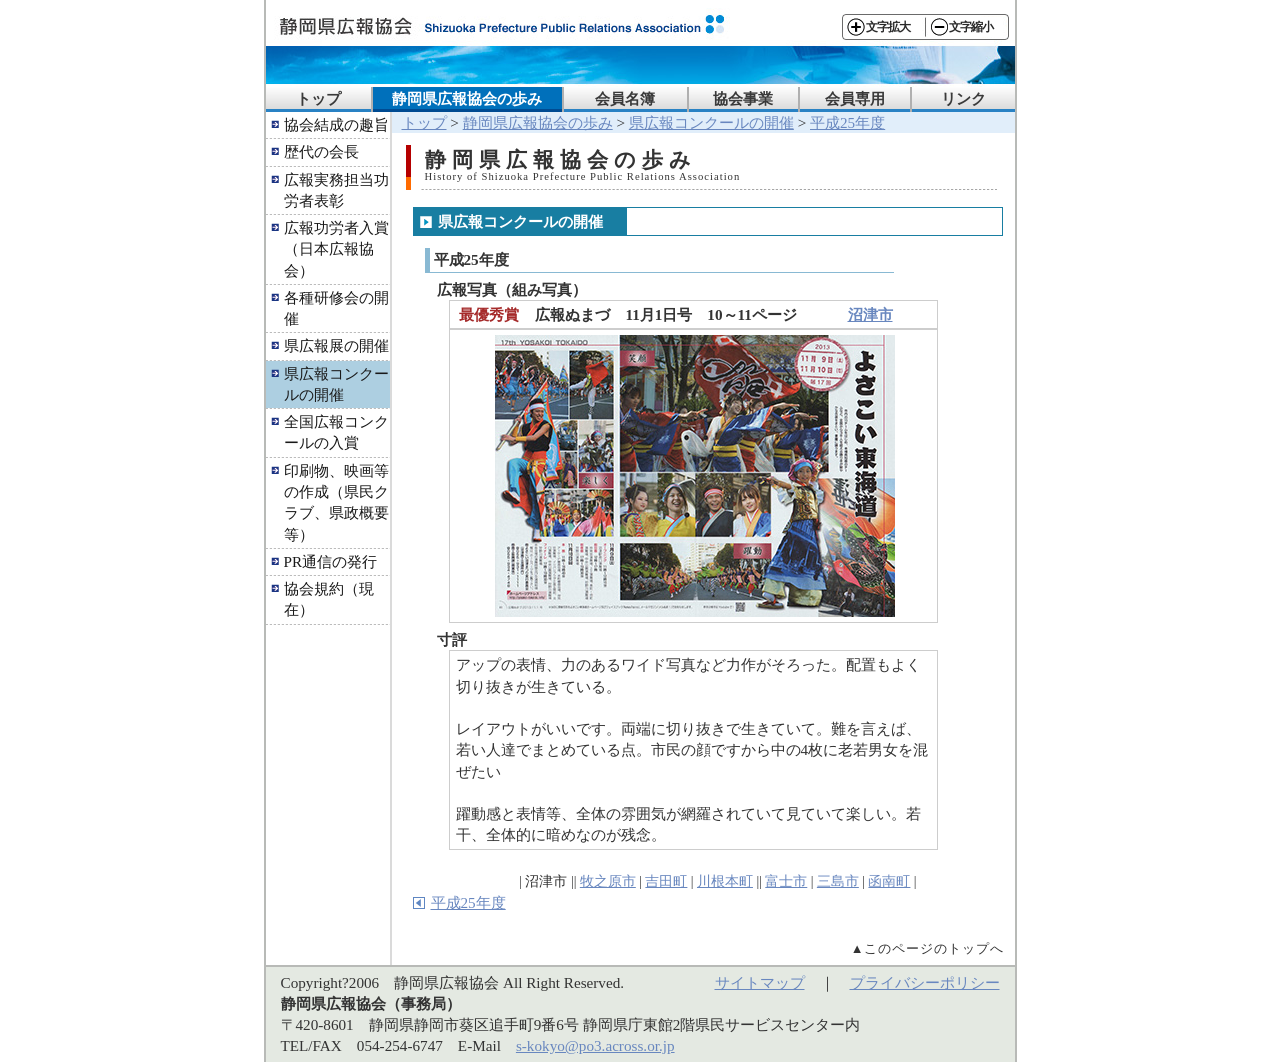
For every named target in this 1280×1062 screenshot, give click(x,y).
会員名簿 (625, 98)
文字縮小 (971, 27)
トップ (318, 98)
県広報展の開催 (336, 345)
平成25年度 (847, 122)
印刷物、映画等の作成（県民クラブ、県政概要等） (336, 502)
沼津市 (870, 314)
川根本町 (725, 881)
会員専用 (855, 98)
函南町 (889, 881)
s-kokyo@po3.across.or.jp (595, 1045)
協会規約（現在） (329, 599)
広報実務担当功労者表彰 (336, 190)
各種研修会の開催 (336, 308)
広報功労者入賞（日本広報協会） (336, 249)
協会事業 (743, 98)
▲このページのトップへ (928, 948)
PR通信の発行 (331, 561)
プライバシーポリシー (925, 982)
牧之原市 (608, 881)
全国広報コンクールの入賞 (336, 432)
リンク (963, 98)
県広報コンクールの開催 (336, 384)
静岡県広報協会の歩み (467, 98)
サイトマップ (760, 982)
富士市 (786, 881)
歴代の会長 (321, 151)
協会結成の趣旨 (336, 124)
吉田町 (666, 881)
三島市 (838, 881)
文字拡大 (888, 27)
